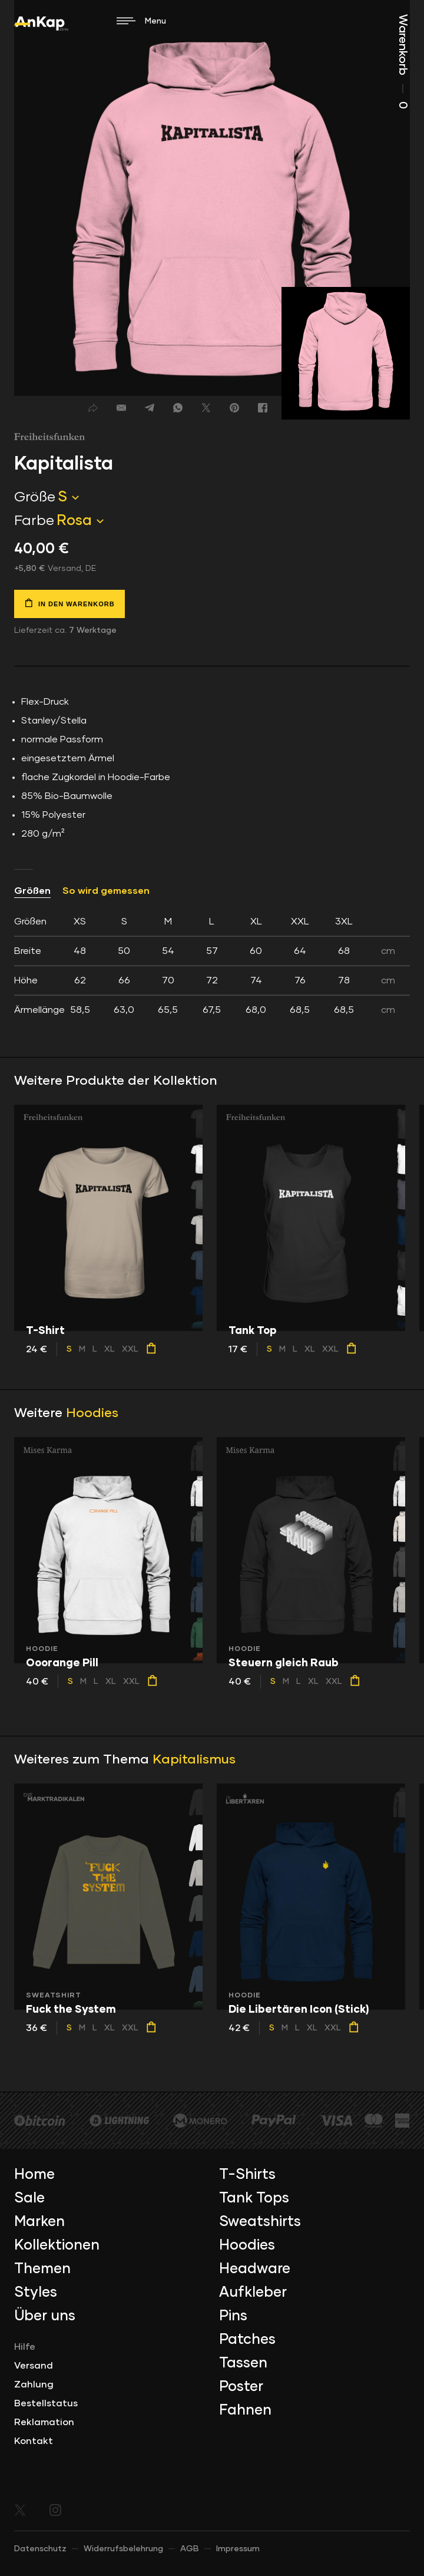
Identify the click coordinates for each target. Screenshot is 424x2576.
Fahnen (245, 2410)
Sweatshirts (260, 2222)
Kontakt (33, 2441)
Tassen (243, 2363)
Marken (39, 2222)
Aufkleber (253, 2293)
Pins (233, 2316)
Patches (247, 2340)
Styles (35, 2293)
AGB (189, 2549)
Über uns (44, 2316)
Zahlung (34, 2384)
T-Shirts (247, 2175)
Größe (34, 497)
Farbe (34, 521)
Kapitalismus (194, 1759)
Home (34, 2175)
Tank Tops (254, 2198)
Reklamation (44, 2422)
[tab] (212, 965)
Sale (29, 2198)
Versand (33, 2365)
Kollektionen (57, 2245)
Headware (254, 2269)
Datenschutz (40, 2549)
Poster (241, 2387)
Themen (42, 2269)
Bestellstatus (46, 2403)
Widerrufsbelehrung (123, 2549)
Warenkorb (403, 61)
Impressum (238, 2549)
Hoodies (92, 1413)
